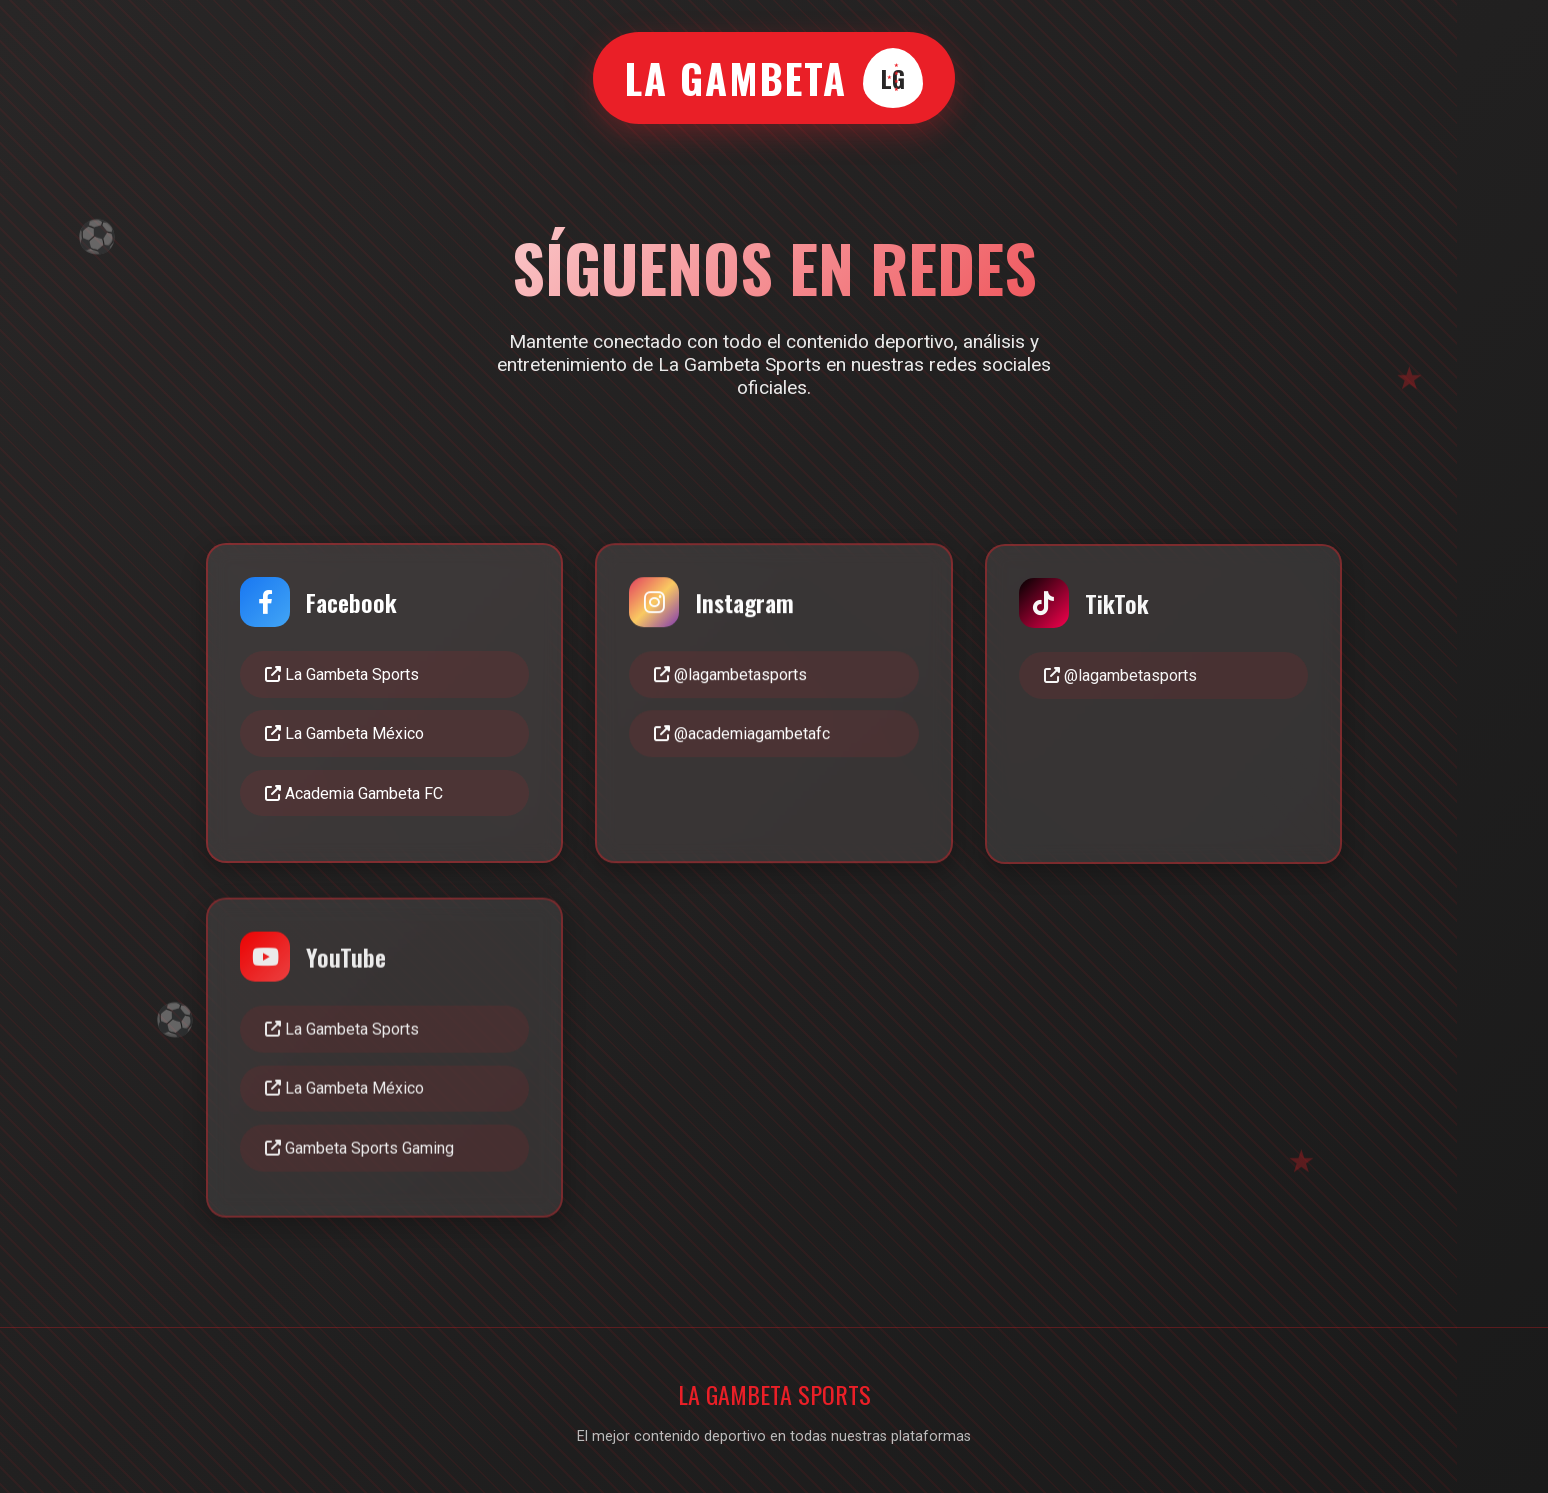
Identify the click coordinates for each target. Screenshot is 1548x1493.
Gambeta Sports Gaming (359, 1152)
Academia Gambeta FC (354, 793)
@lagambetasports (730, 675)
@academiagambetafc (742, 735)
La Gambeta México (344, 734)
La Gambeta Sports (342, 674)
